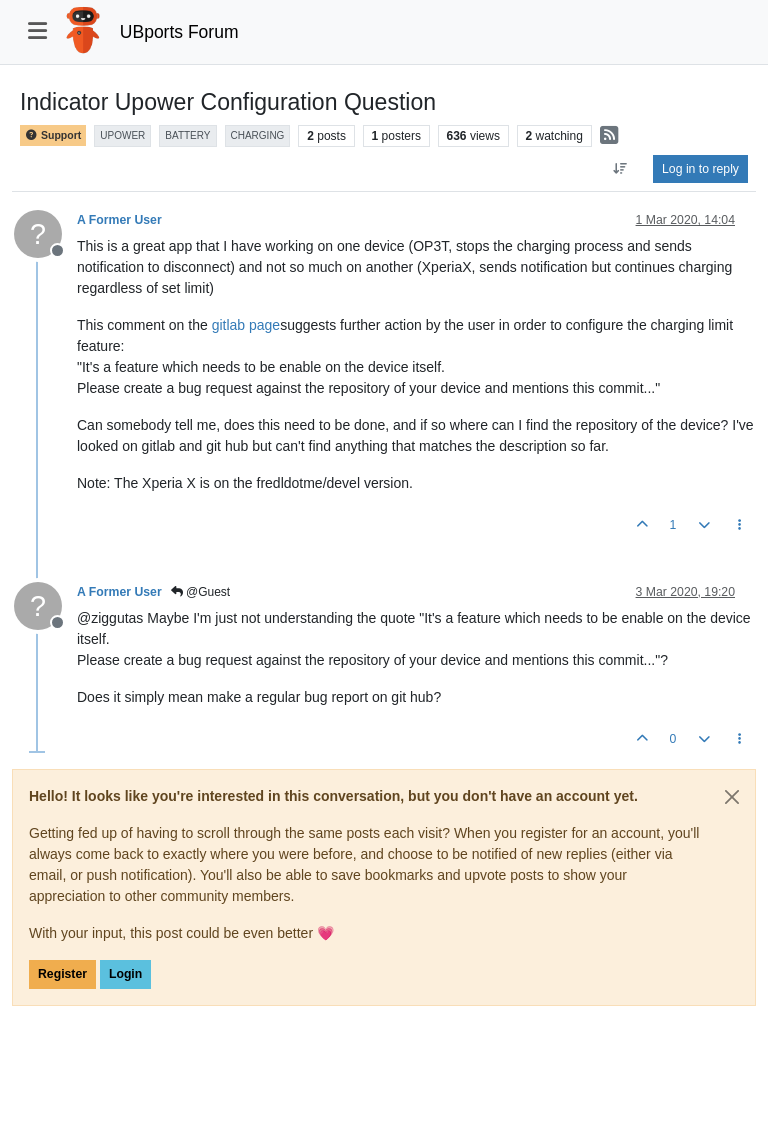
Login (125, 974)
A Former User (119, 220)
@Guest (201, 592)
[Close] (732, 797)
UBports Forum (179, 32)
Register (62, 974)
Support (53, 135)
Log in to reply (700, 169)
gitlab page (246, 325)
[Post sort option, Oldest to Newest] (620, 169)
